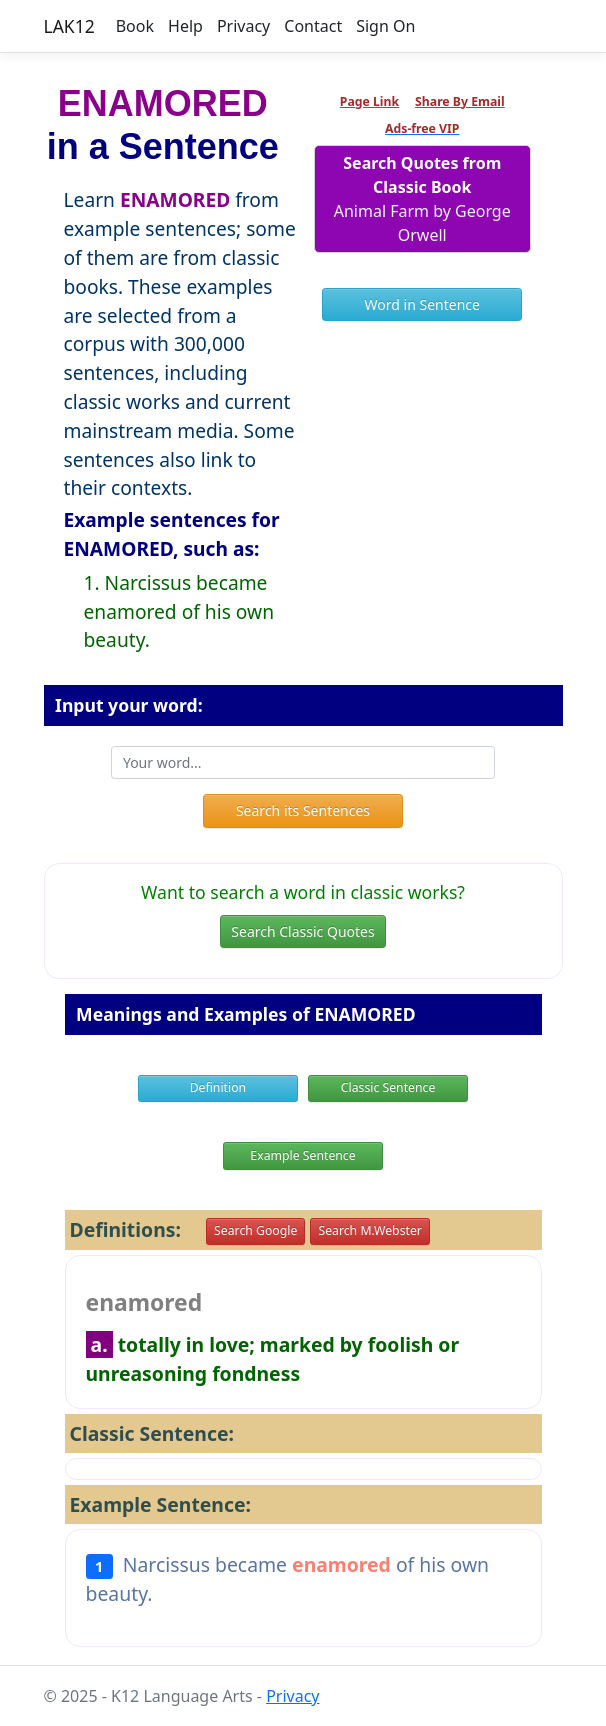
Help (185, 26)
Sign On (385, 26)
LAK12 (69, 26)
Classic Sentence (388, 1087)
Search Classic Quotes (302, 931)
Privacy (243, 26)
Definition (218, 1087)
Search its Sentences (303, 810)
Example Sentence (302, 1155)
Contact (313, 26)
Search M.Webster (369, 1230)
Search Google (255, 1230)
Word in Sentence (422, 304)
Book (135, 26)
